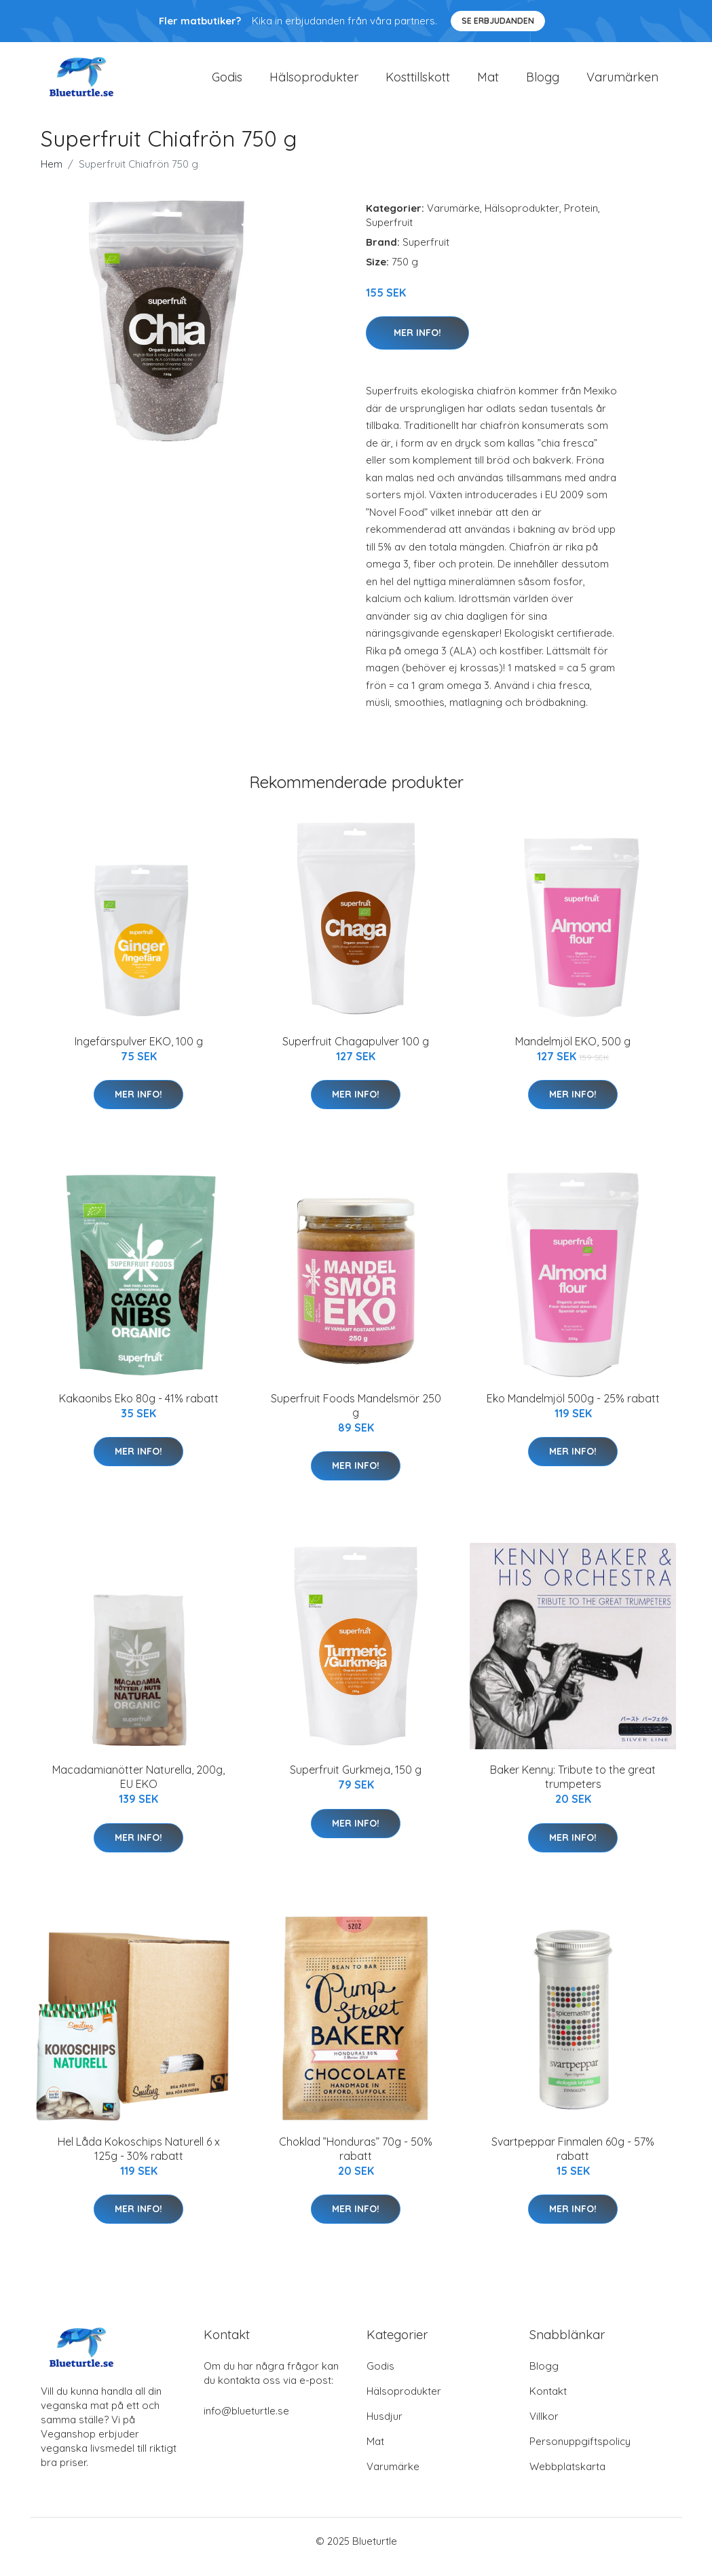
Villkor (544, 2427)
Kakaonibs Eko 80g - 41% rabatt (139, 1410)
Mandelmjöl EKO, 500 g (573, 1053)
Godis (227, 82)
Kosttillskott (418, 82)
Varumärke (453, 219)
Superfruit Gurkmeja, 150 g (355, 1782)
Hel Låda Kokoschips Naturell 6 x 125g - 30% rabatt (139, 2160)
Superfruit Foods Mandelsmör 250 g (356, 1417)
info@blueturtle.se (246, 2422)
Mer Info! (417, 344)
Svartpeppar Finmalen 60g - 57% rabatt (572, 2160)
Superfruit (389, 233)
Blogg (542, 82)
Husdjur (384, 2427)
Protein (581, 219)
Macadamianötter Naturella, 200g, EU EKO (138, 1789)
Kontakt (548, 2402)
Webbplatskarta (567, 2477)
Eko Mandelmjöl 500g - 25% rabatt (573, 1410)
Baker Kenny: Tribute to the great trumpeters (573, 1789)
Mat (488, 82)
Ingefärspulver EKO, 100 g (139, 1053)
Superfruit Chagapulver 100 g (355, 1053)
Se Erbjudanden (498, 21)
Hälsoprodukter (313, 82)
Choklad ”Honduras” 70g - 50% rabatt (355, 2160)
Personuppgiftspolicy (580, 2452)
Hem (51, 175)
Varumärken (622, 82)
